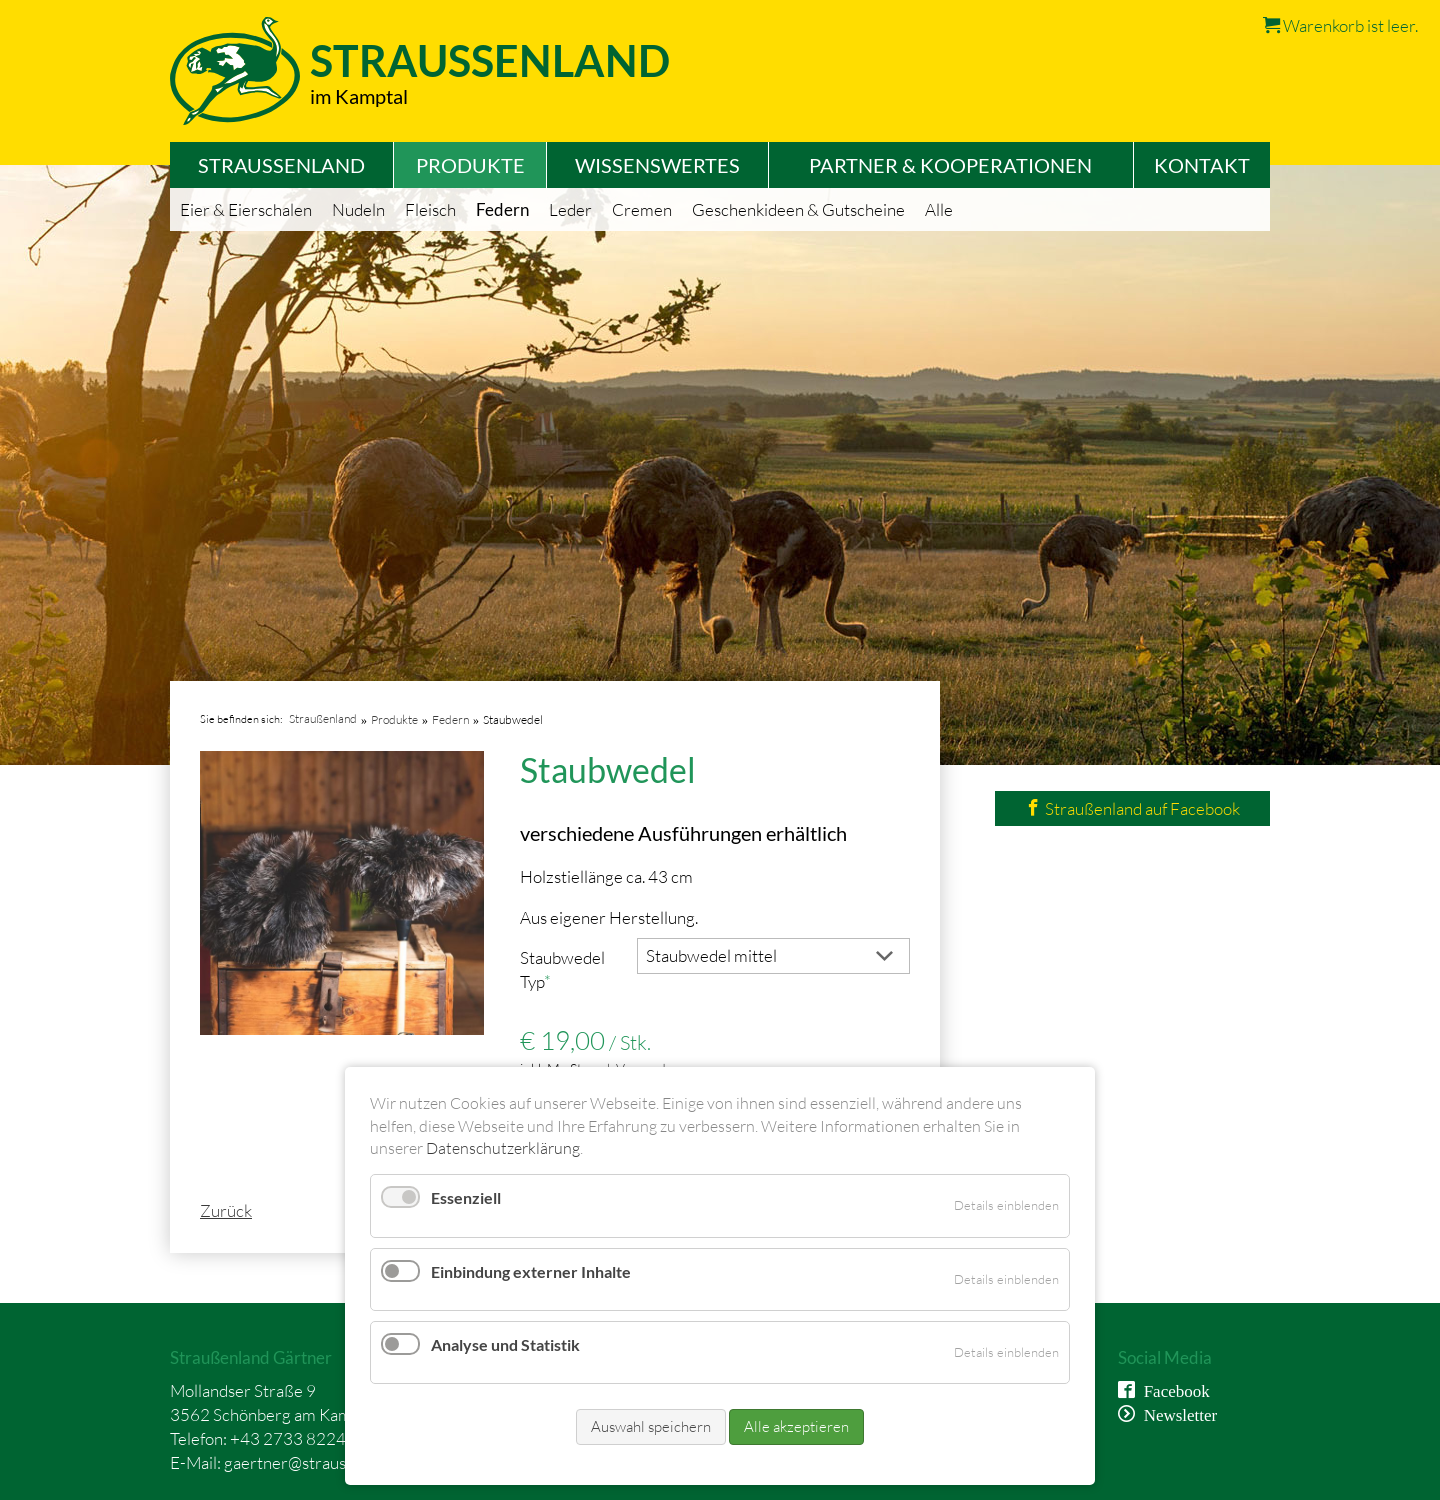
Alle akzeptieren (796, 1426)
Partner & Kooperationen (950, 165)
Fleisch (430, 209)
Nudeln (358, 209)
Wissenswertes (657, 165)
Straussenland (490, 60)
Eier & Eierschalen (246, 209)
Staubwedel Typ (562, 969)
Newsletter (1176, 1413)
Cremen (642, 209)
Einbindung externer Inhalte (531, 1271)
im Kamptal (359, 96)
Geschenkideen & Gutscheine (798, 209)
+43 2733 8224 (288, 1438)
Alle (939, 209)
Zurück (226, 1210)
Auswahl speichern (651, 1426)
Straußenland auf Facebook (1132, 808)
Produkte (470, 165)
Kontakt (1202, 165)
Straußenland (281, 165)
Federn (502, 209)
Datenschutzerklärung (503, 1148)
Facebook (1172, 1389)
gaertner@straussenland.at (321, 1462)
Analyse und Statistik (505, 1344)
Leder (570, 209)
